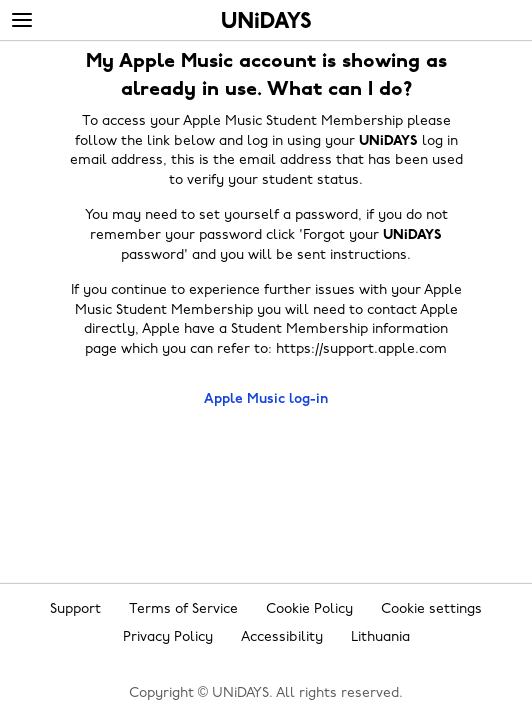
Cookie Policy (309, 609)
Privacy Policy (168, 637)
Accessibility (282, 637)
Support (75, 609)
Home (266, 20)
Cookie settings (431, 609)
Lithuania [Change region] (380, 637)
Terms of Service (183, 609)
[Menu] (22, 21)
